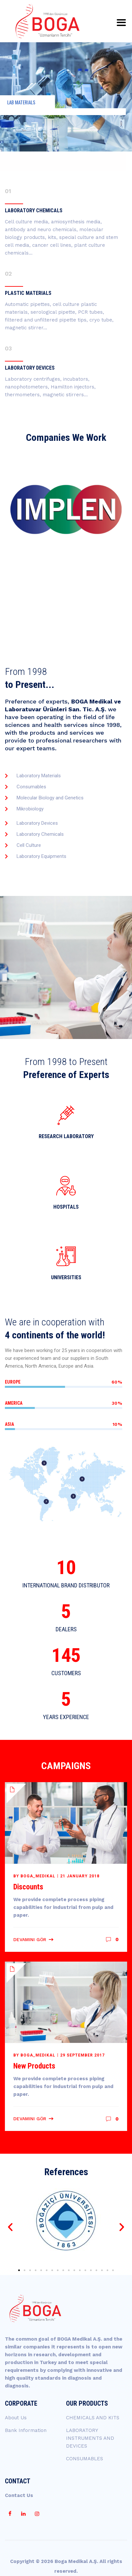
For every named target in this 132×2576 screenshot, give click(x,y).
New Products (34, 2066)
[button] (10, 2226)
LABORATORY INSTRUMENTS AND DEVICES (90, 2438)
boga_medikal (37, 1876)
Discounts (28, 1887)
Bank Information (25, 2430)
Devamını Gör (29, 1939)
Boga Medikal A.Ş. (76, 2561)
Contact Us (19, 2495)
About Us (16, 2418)
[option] (66, 509)
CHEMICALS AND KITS (92, 2418)
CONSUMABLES (84, 2459)
